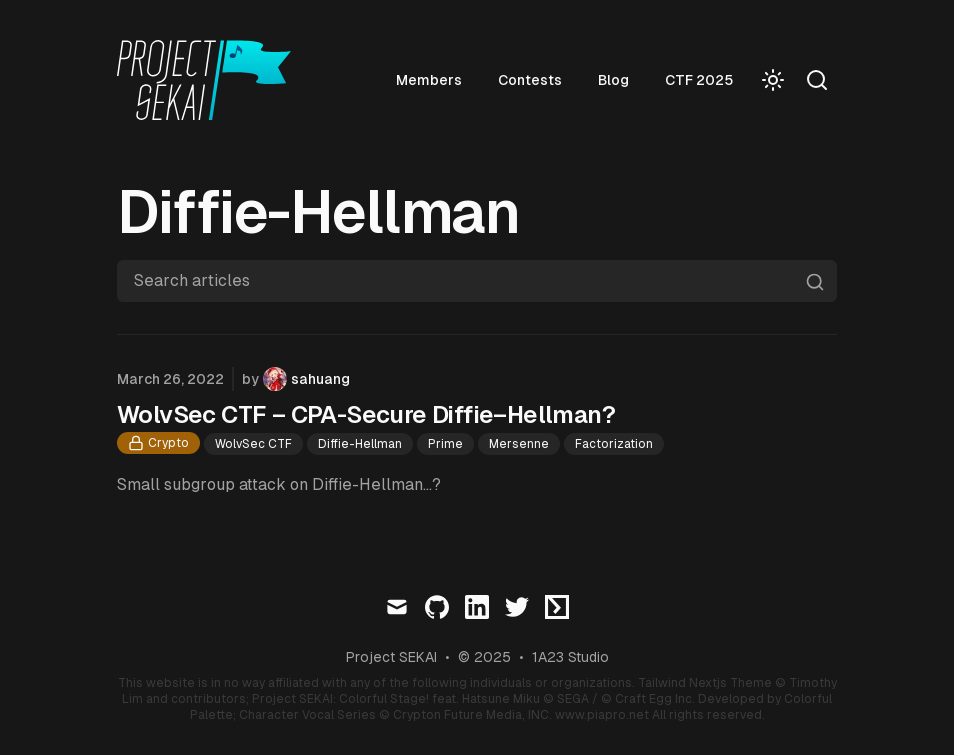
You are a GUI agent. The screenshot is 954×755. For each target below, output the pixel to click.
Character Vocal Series (307, 715)
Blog (613, 80)
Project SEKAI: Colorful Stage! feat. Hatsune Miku (396, 699)
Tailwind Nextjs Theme (705, 683)
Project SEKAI (391, 657)
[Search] (817, 80)
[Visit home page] (210, 80)
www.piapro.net (602, 715)
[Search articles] (477, 281)
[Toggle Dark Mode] (773, 80)
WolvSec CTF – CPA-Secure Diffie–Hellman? (366, 414)
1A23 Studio (570, 657)
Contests (530, 80)
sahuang (320, 379)
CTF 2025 (699, 80)
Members (429, 80)
